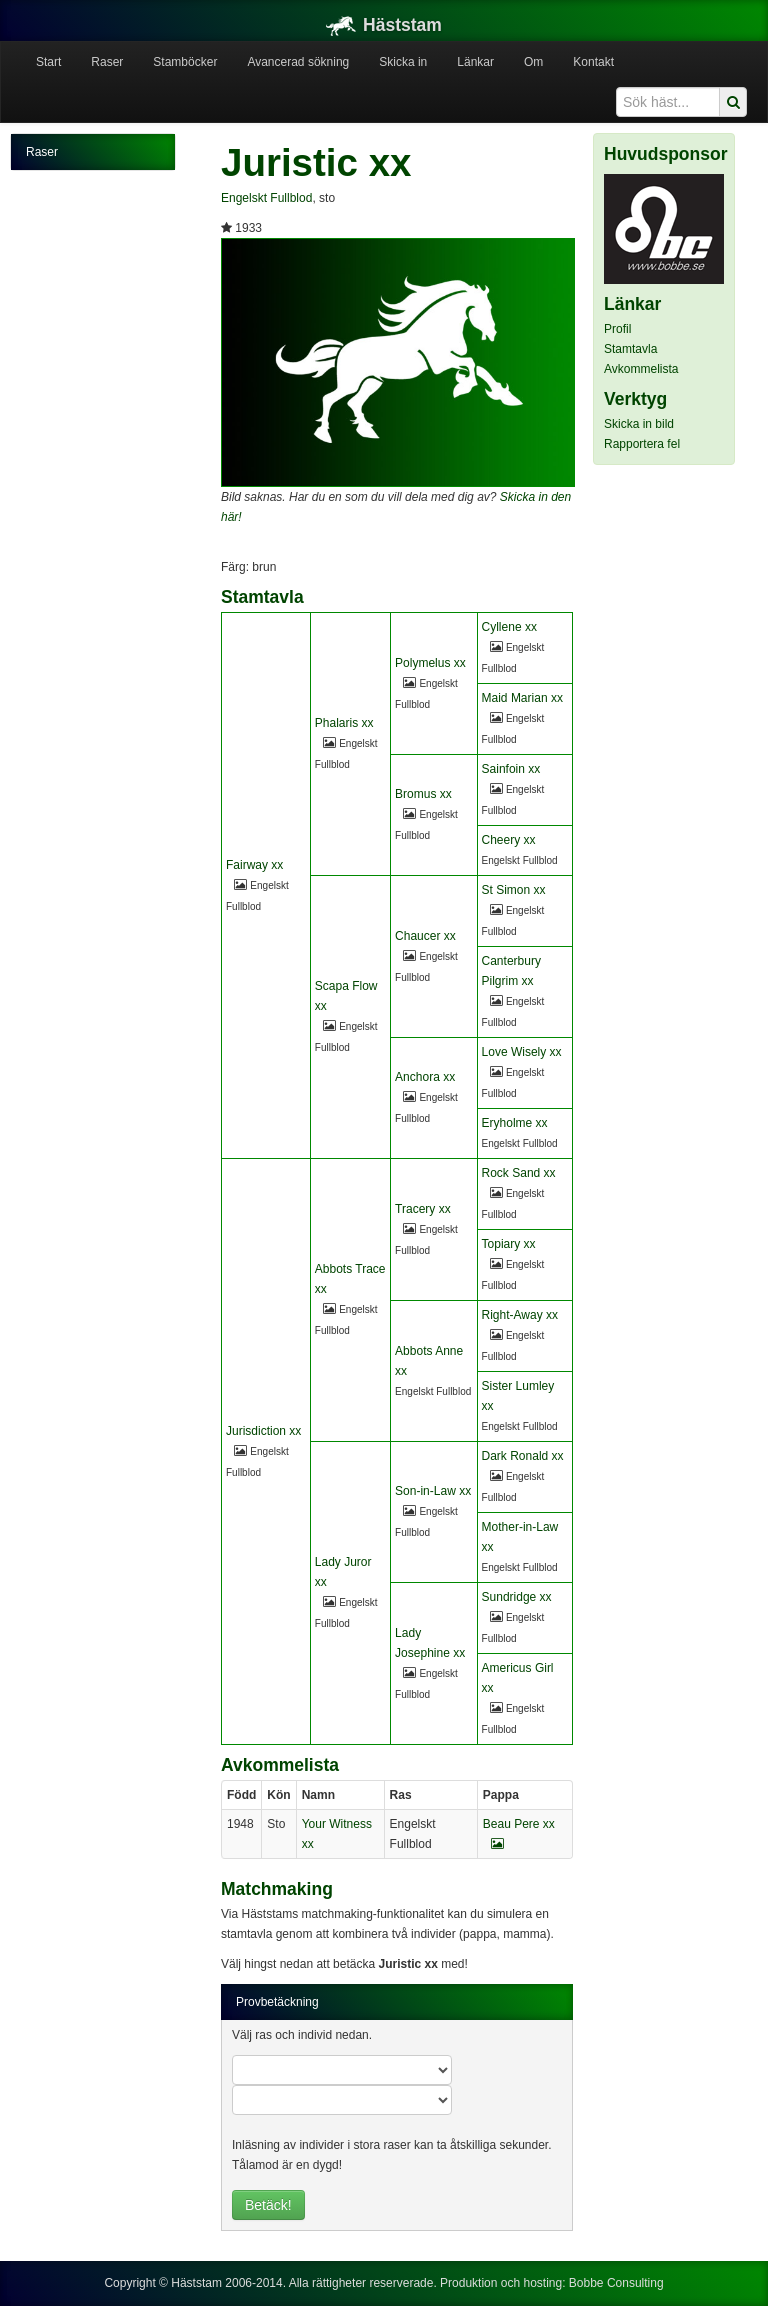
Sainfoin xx (511, 769)
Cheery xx (509, 840)
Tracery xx (423, 1209)
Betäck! (268, 2205)
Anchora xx (425, 1077)
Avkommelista (641, 369)
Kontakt (593, 62)
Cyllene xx (509, 627)
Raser (107, 62)
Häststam (384, 25)
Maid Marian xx (522, 698)
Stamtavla (630, 349)
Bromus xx (423, 794)
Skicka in (403, 62)
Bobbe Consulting (616, 2283)
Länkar (475, 62)
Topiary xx (509, 1244)
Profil (617, 329)
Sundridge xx (517, 1597)
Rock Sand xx (519, 1173)
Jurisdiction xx (263, 1431)
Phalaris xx (344, 723)
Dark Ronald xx (523, 1456)
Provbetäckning (277, 2002)
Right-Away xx (520, 1315)
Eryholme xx (515, 1123)
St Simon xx (514, 890)
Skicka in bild (639, 424)
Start (48, 62)
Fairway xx (254, 865)
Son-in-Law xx (433, 1491)
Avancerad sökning (298, 62)
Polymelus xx (430, 663)
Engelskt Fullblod (266, 198)
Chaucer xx (425, 936)
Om (533, 62)
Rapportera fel (642, 444)
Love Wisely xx (522, 1052)
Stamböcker (185, 62)
